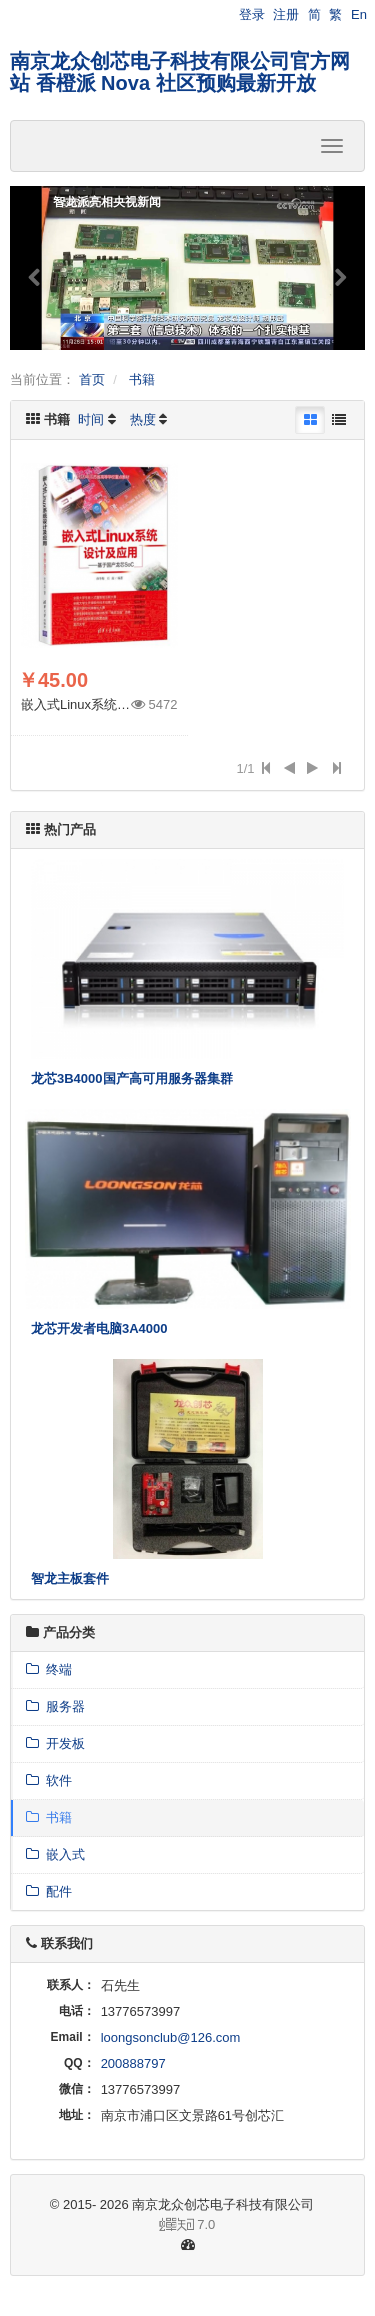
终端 (49, 1669)
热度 (143, 419)
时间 (91, 419)
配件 (49, 1891)
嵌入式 (55, 1854)
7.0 (120, 2226)
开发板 (55, 1743)
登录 (252, 14)
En (359, 14)
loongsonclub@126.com (171, 2037)
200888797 (133, 2063)
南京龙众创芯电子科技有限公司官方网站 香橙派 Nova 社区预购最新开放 (180, 72)
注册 (286, 14)
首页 (92, 379)
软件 (49, 1780)
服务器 (55, 1706)
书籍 (142, 379)
